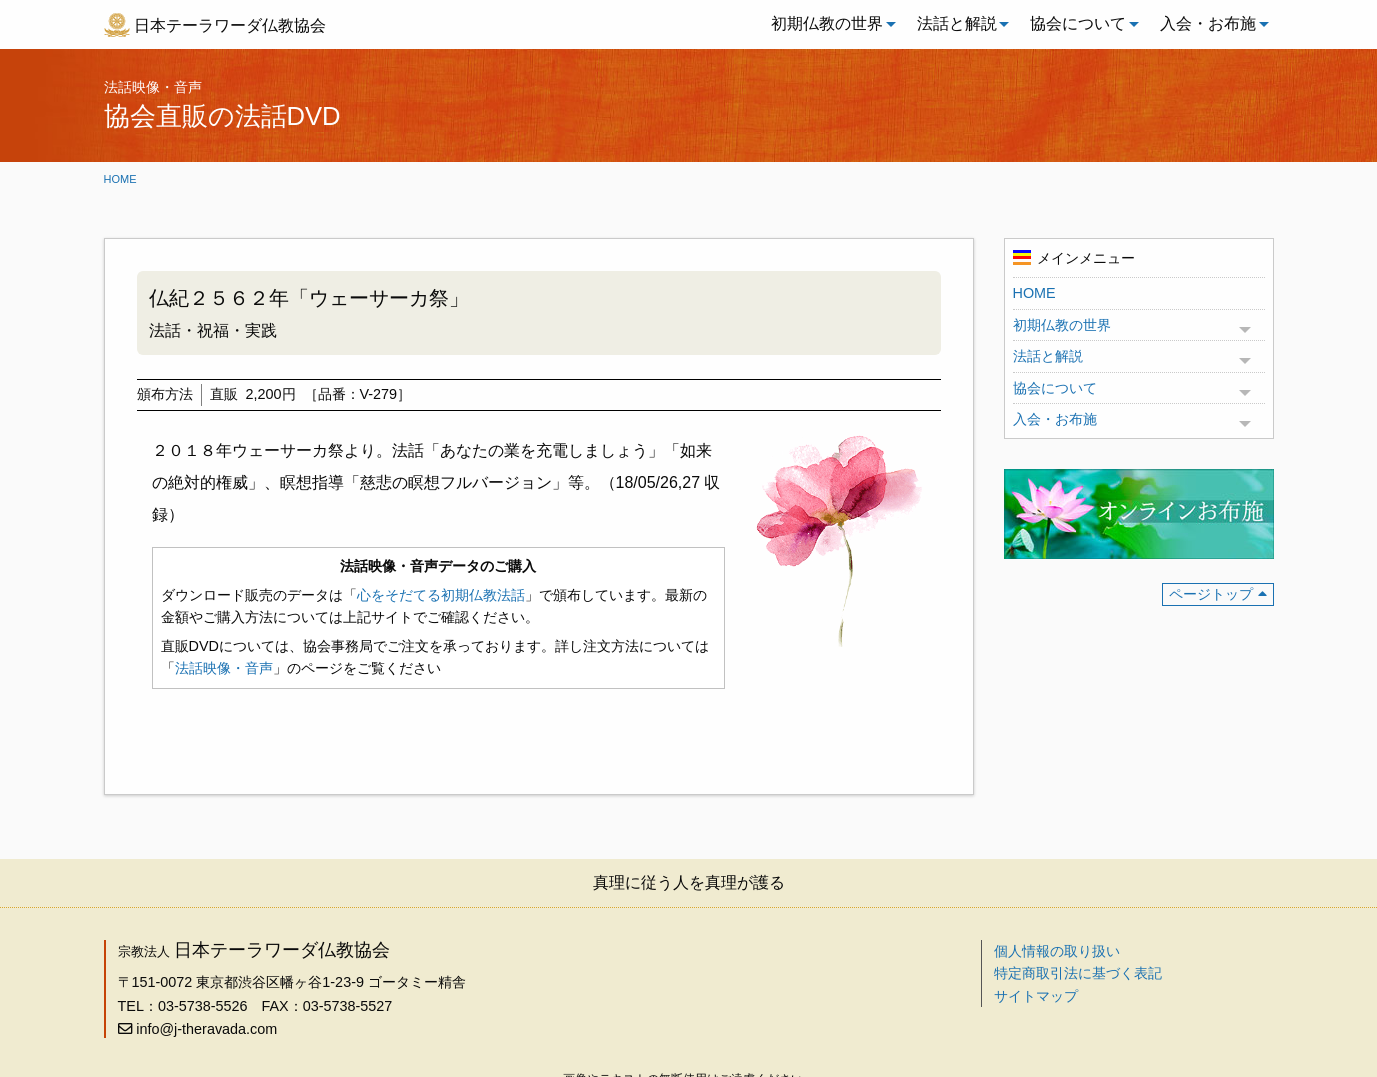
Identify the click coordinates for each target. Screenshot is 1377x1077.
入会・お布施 (1208, 23)
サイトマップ (1036, 996)
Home (120, 179)
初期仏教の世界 (827, 23)
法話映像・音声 (224, 668)
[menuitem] (828, 24)
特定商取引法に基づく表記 (1078, 973)
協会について (1078, 23)
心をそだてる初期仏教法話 (441, 595)
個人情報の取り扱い (1057, 951)
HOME (1034, 293)
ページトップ (1211, 594)
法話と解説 (957, 23)
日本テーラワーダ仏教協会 (230, 25)
